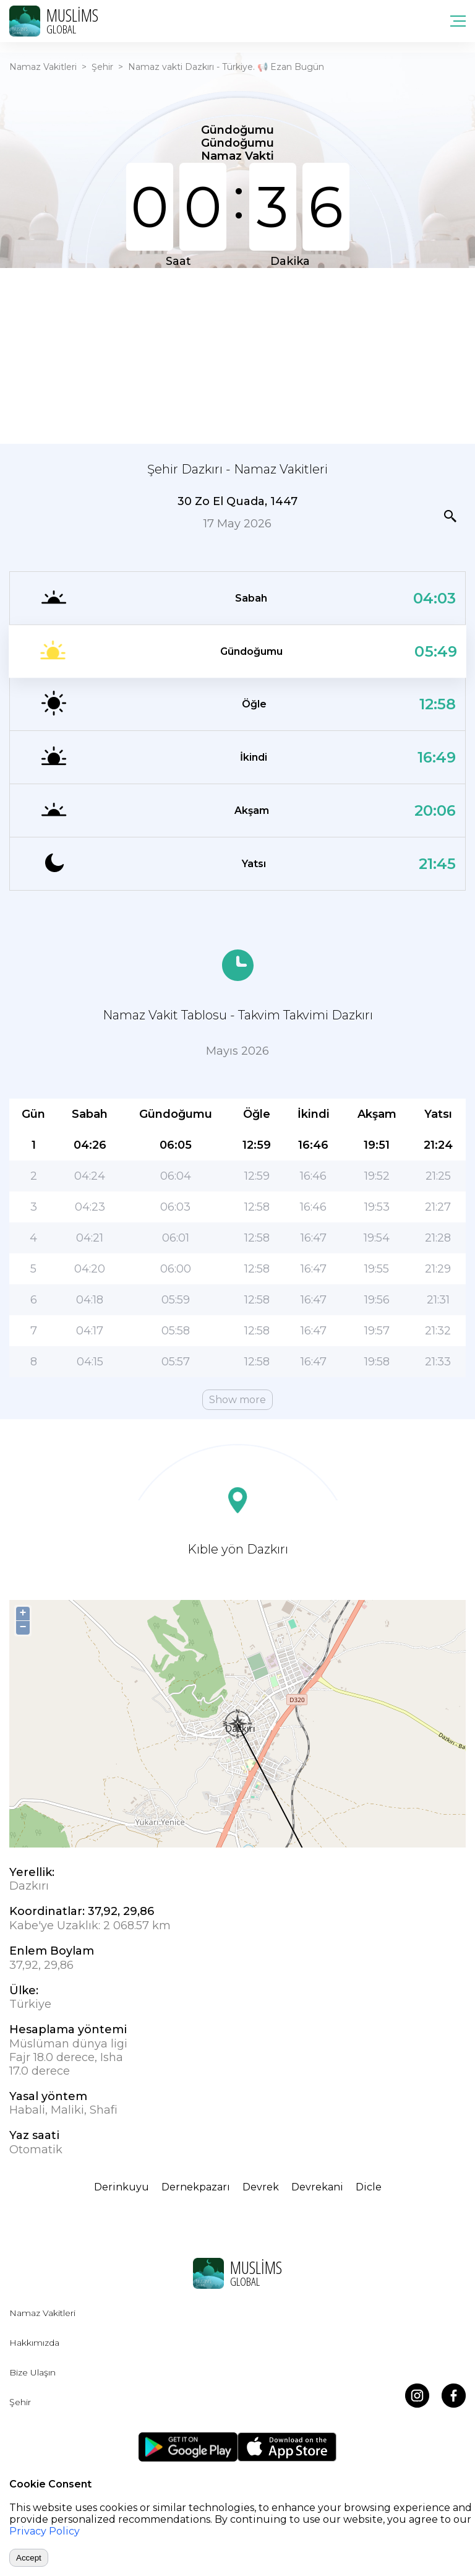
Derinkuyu (121, 2187)
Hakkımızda (34, 2342)
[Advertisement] (237, 354)
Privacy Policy (44, 2531)
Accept (28, 2557)
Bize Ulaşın (32, 2372)
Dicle (369, 2187)
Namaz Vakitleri (43, 66)
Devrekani (317, 2187)
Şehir (102, 66)
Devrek (260, 2187)
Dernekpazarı (195, 2187)
